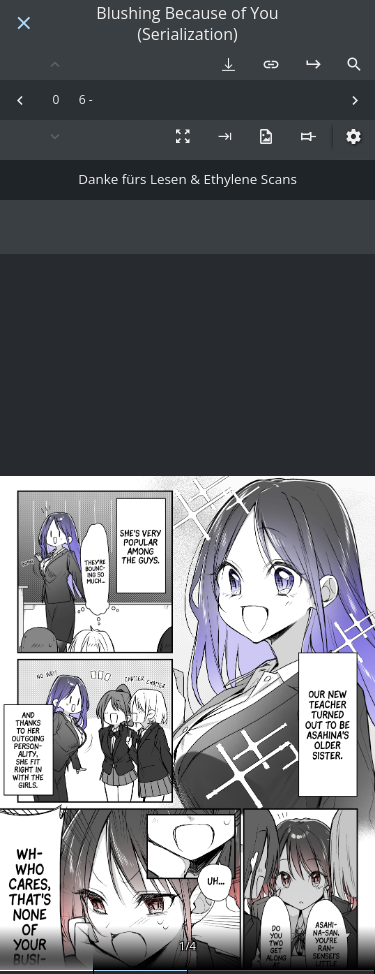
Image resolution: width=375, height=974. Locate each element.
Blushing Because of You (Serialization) (187, 24)
